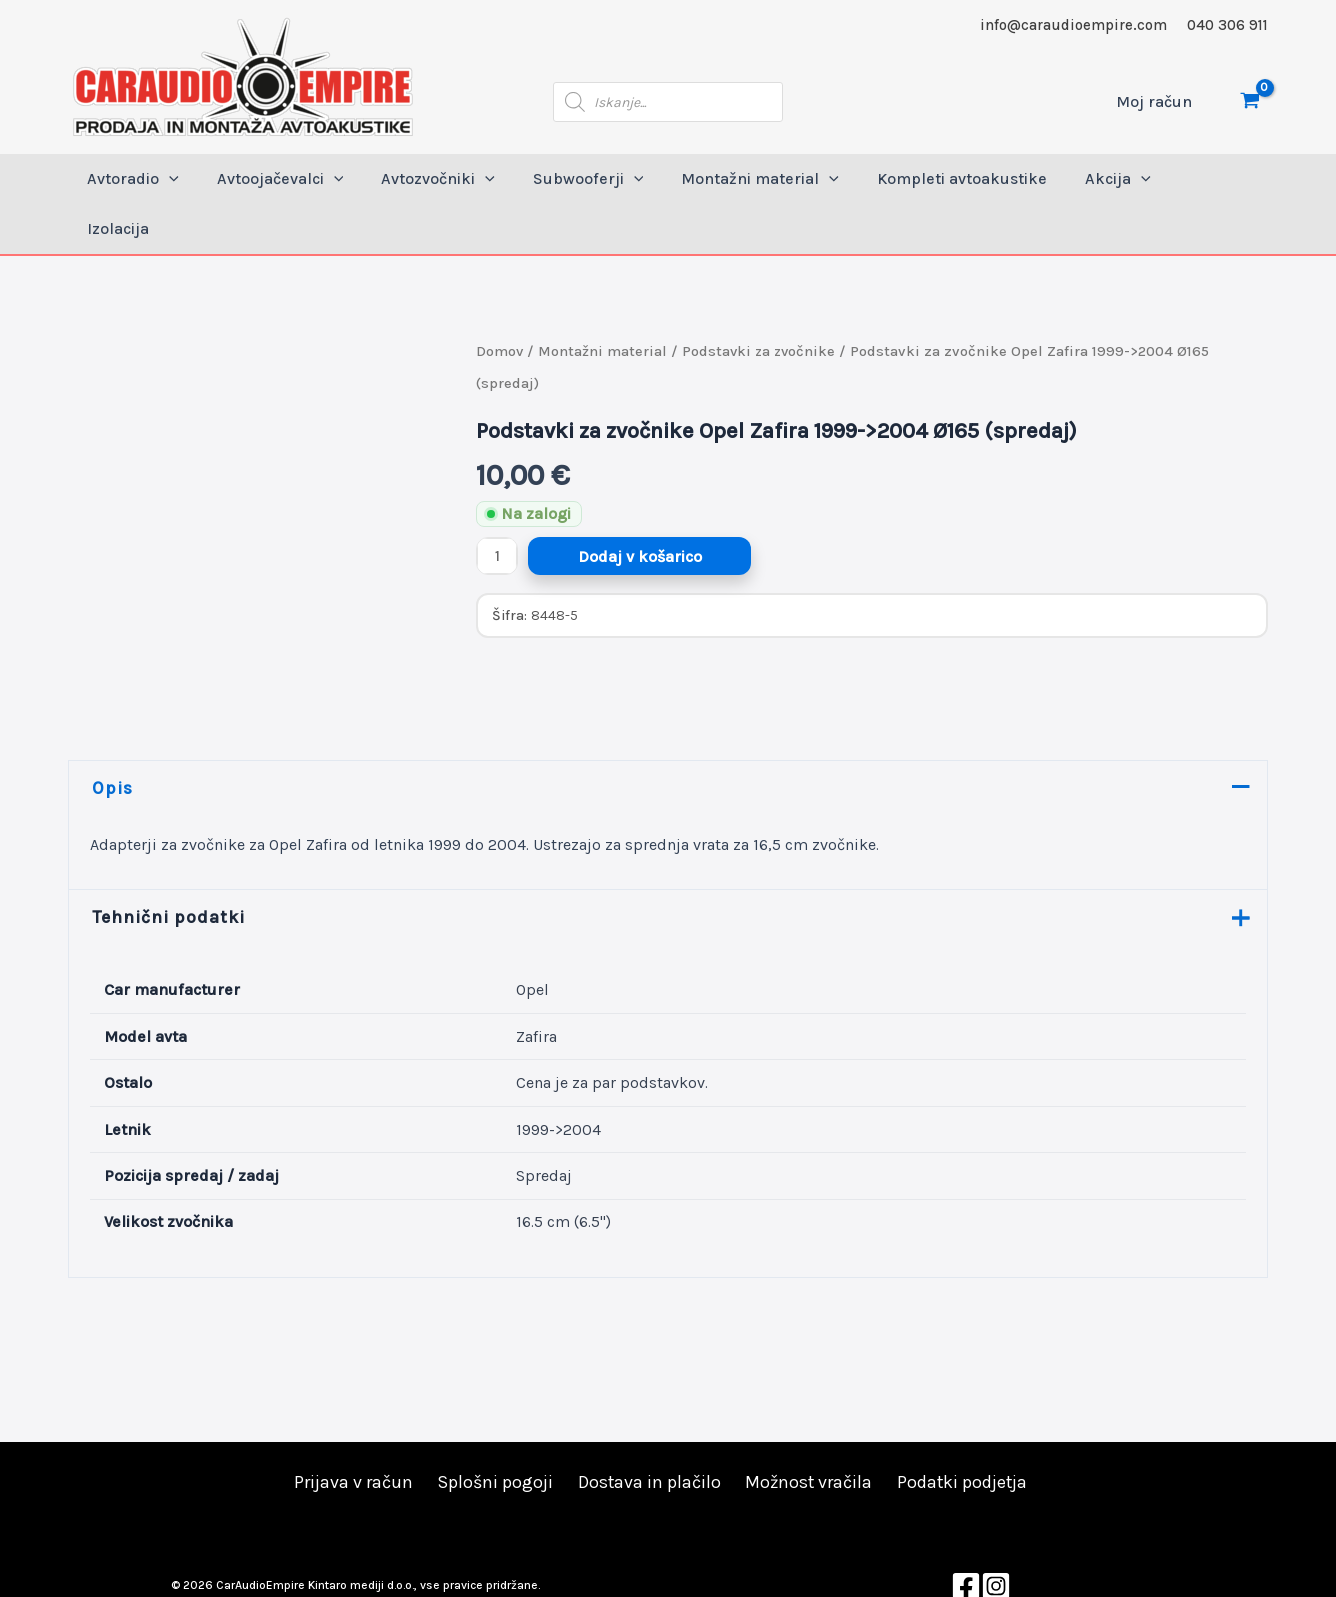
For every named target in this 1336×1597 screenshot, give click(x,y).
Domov (500, 301)
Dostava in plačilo (647, 1434)
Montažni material (603, 301)
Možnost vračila (806, 1434)
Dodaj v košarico (640, 506)
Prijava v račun (353, 1434)
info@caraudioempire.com (1073, 25)
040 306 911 (1227, 25)
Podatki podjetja (960, 1434)
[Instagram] (996, 1537)
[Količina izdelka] (497, 506)
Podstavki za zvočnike (761, 301)
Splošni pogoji (494, 1434)
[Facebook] (966, 1537)
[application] (189, 179)
